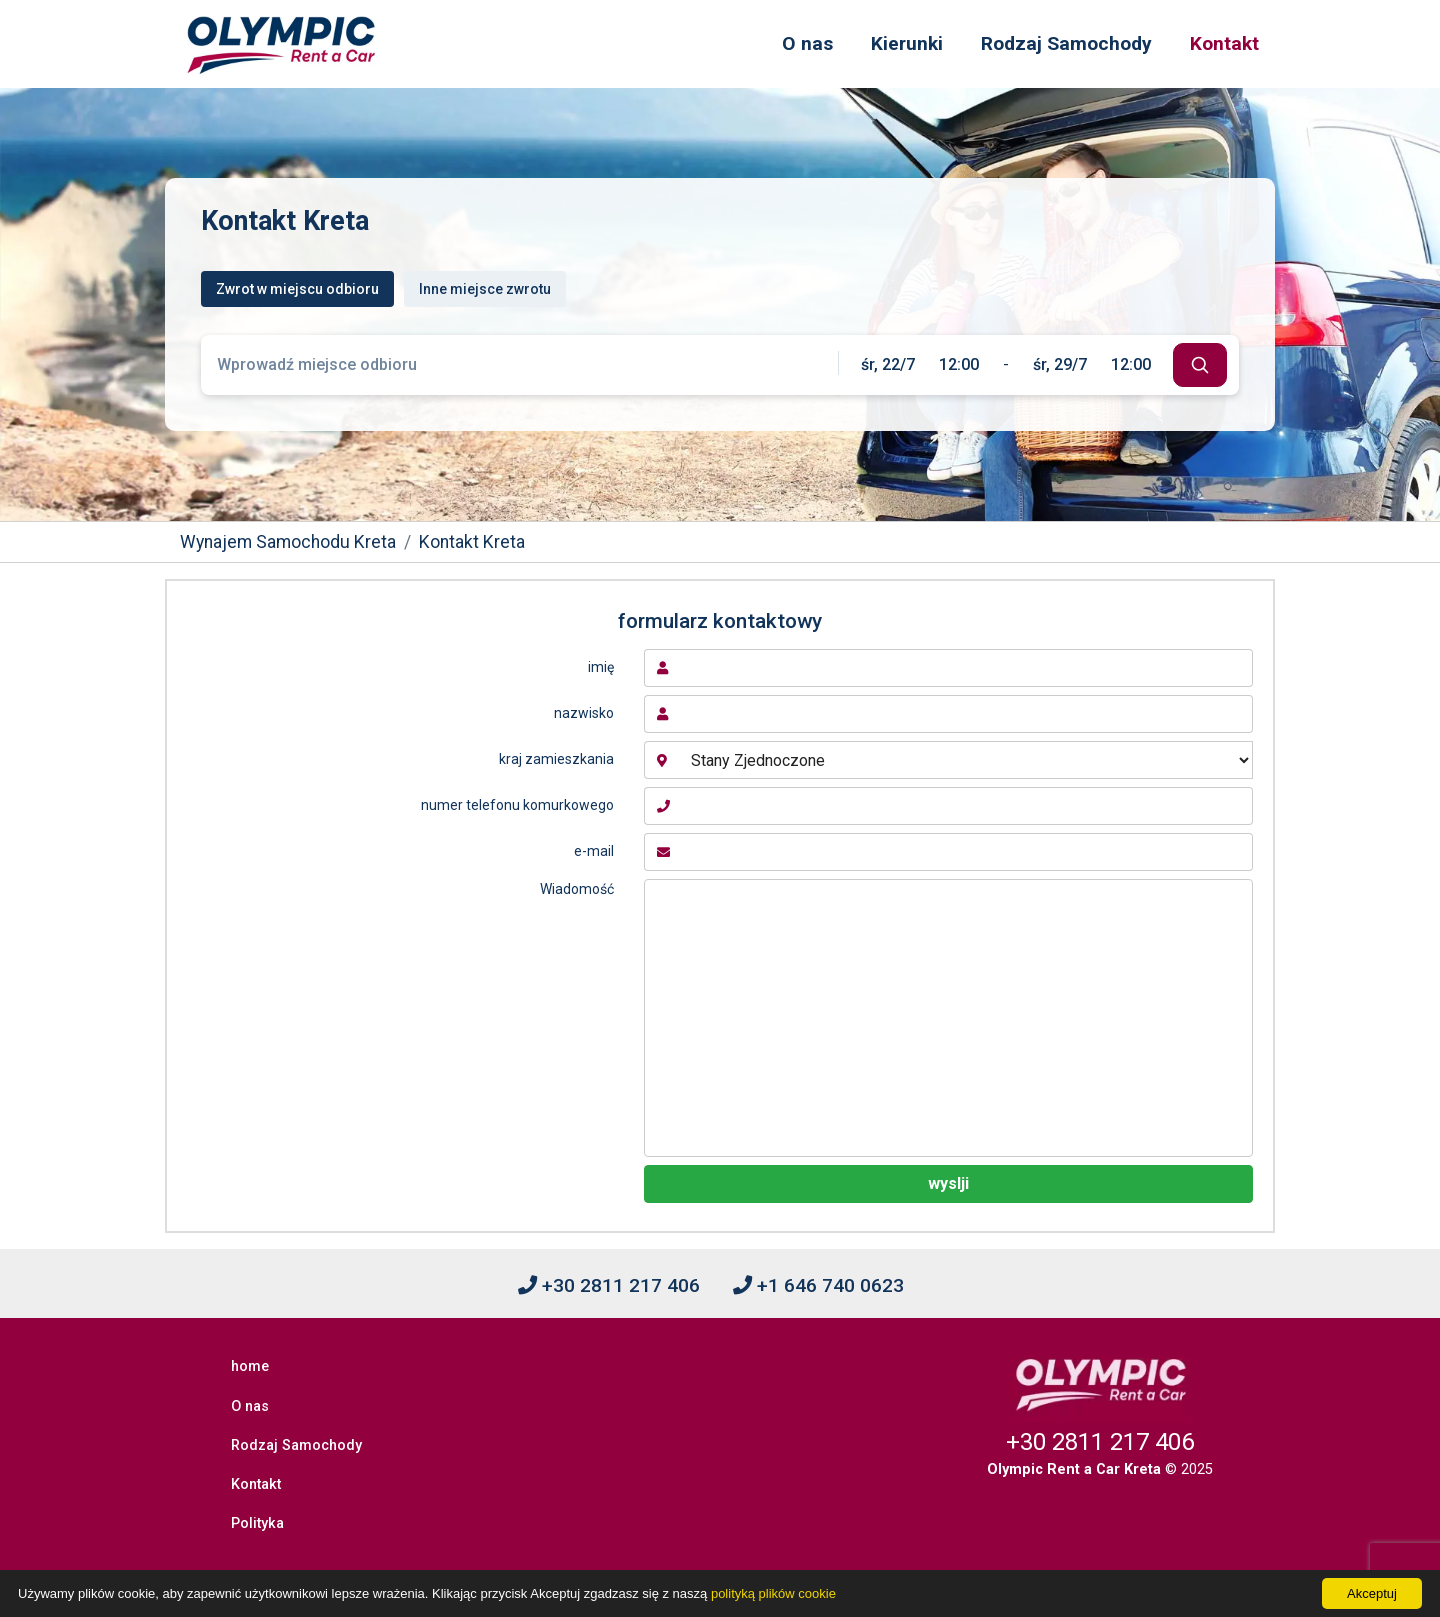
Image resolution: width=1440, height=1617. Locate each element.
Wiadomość (577, 889)
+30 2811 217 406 (609, 1285)
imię (601, 667)
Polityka (261, 1467)
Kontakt (1224, 43)
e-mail (594, 851)
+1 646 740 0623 (818, 1285)
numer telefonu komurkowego (517, 805)
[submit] (1200, 365)
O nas (807, 43)
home (254, 1360)
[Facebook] (720, 1543)
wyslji (948, 1183)
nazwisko (584, 713)
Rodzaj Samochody (1066, 43)
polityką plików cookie (773, 1593)
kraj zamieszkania (556, 759)
